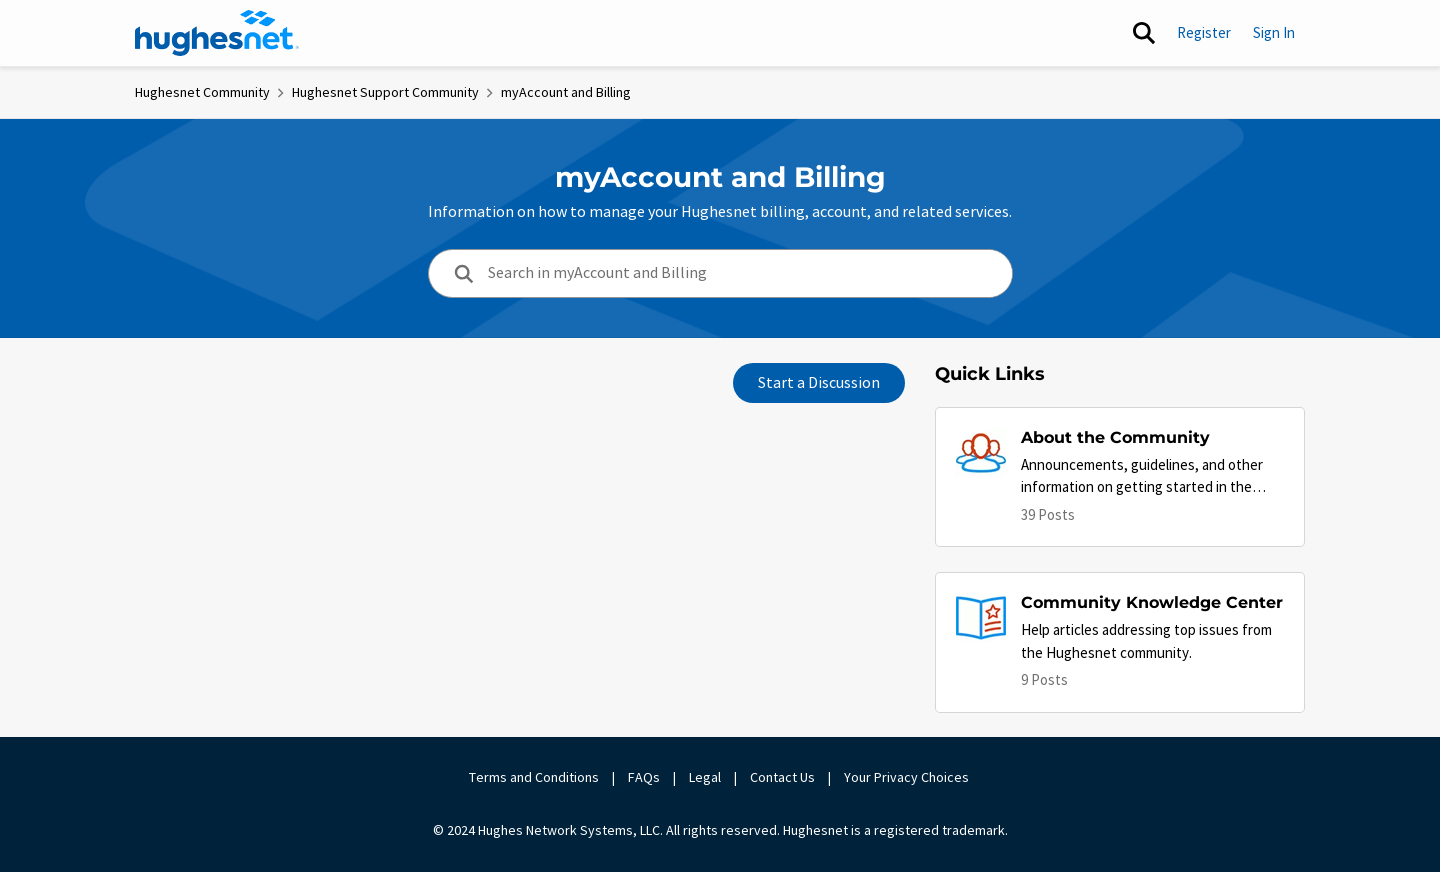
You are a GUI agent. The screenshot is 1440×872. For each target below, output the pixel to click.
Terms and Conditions (534, 777)
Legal (705, 777)
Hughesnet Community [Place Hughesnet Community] (202, 92)
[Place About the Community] (1152, 438)
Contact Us (782, 777)
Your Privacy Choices (908, 777)
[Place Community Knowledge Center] (1152, 603)
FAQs (644, 777)
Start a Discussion (819, 383)
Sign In (1274, 32)
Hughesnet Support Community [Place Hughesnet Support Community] (385, 92)
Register (1204, 32)
